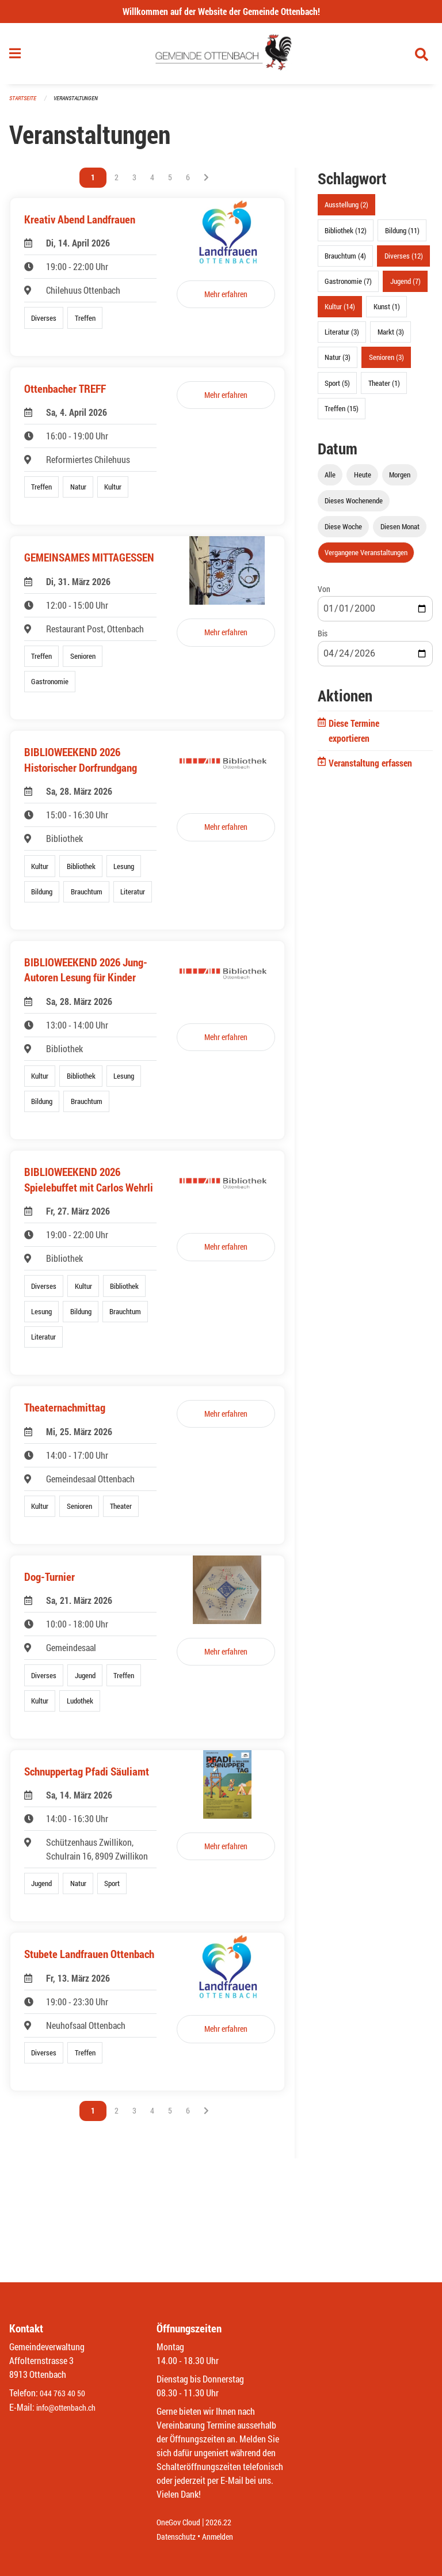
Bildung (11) (402, 235)
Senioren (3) (386, 362)
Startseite (24, 103)
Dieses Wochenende (354, 505)
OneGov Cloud (182, 2523)
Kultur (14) (340, 311)
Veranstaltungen (80, 103)
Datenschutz (179, 2537)
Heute (362, 479)
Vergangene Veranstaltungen (366, 557)
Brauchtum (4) (345, 260)
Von (324, 594)
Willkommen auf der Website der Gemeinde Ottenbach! (221, 11)
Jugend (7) (405, 285)
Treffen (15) (342, 413)
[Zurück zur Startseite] (221, 56)
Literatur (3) (342, 337)
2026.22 (227, 2523)
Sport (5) (337, 387)
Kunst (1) (387, 311)
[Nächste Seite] (206, 182)
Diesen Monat (400, 531)
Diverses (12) (403, 260)
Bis (322, 638)
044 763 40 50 (65, 2394)
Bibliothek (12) (346, 235)
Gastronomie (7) (348, 285)
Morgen (399, 479)
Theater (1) (384, 387)
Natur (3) (337, 362)
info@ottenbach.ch (70, 2408)
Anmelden (226, 2537)
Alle (330, 479)
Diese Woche (343, 531)
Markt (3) (391, 337)
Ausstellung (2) (346, 209)
